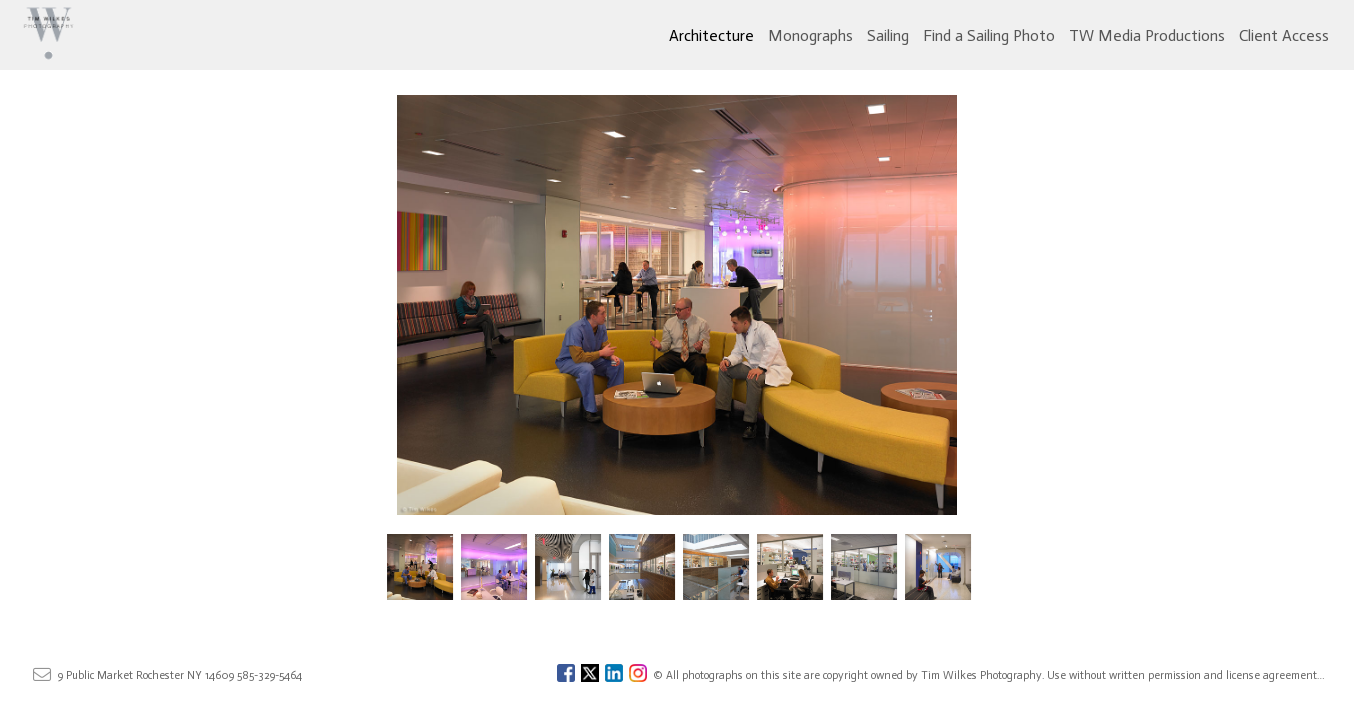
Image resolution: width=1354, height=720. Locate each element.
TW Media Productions (1147, 35)
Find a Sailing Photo (989, 35)
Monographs (810, 35)
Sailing (888, 35)
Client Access (1284, 35)
